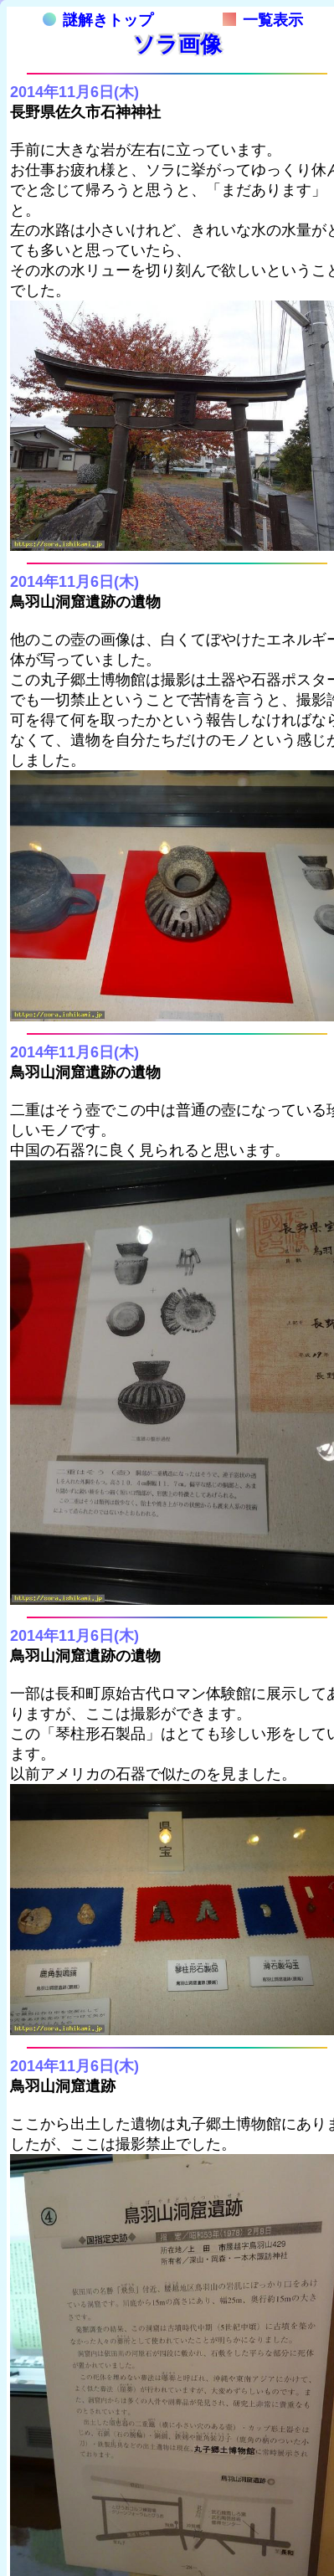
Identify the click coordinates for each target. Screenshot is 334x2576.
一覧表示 (263, 20)
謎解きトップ (98, 20)
